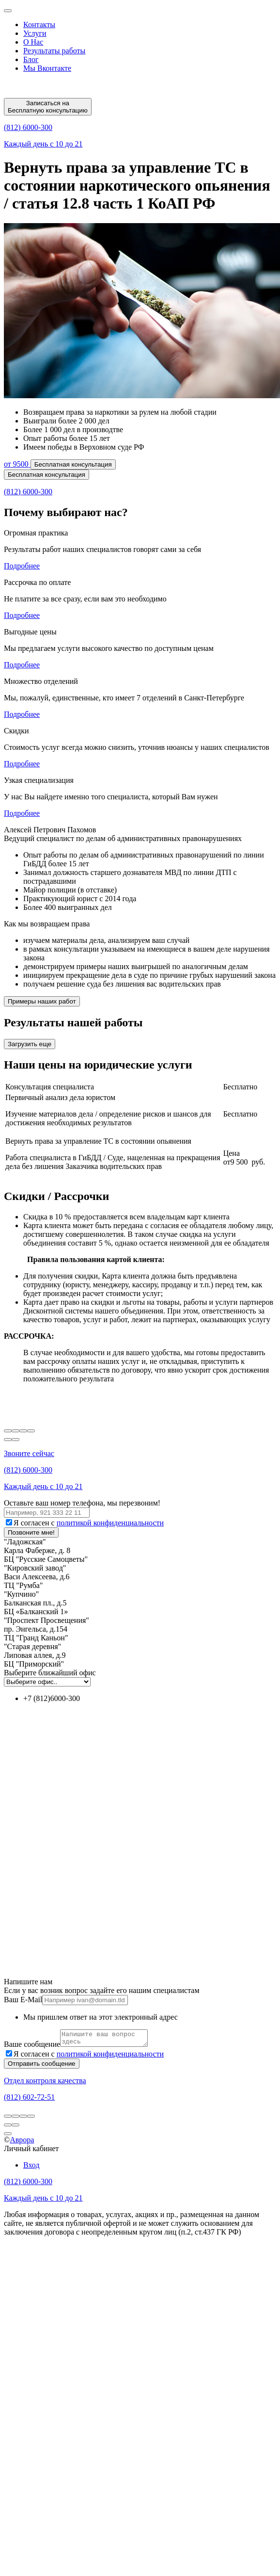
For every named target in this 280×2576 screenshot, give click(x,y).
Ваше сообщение (32, 2047)
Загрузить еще (29, 1044)
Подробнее (22, 566)
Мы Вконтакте (47, 68)
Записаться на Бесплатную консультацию (48, 106)
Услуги (35, 33)
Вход (31, 2168)
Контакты (39, 24)
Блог (31, 59)
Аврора (22, 2143)
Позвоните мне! (31, 1532)
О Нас (33, 42)
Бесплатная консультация (73, 464)
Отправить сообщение (42, 2066)
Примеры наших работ (42, 1001)
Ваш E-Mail (23, 1999)
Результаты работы (54, 51)
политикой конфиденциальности (110, 1523)
